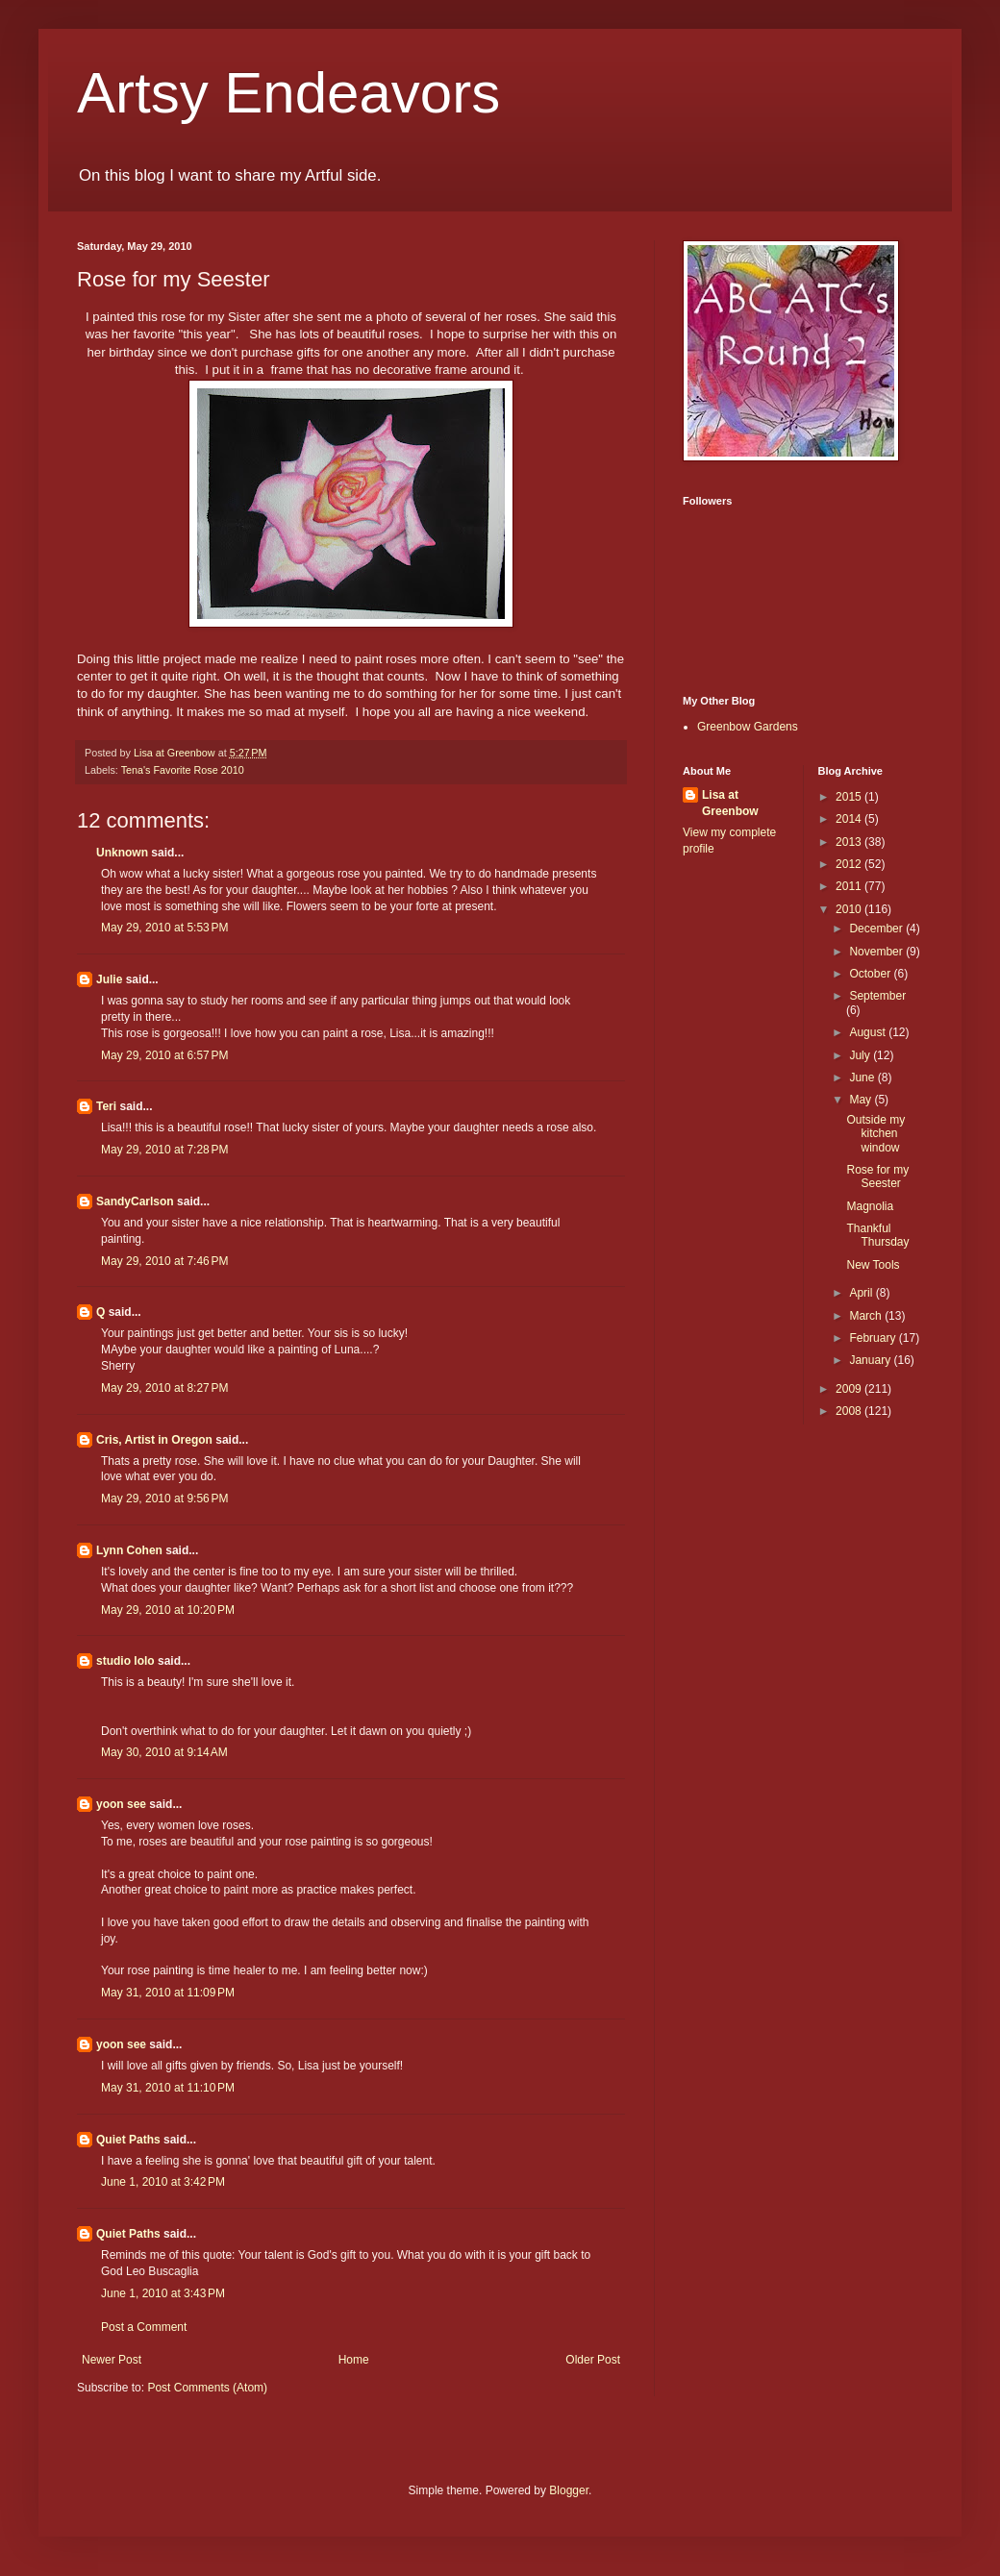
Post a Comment (144, 2327)
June (863, 1077)
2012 (850, 864)
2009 (850, 1389)
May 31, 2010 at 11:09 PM (168, 1992)
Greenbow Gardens (747, 726)
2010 (850, 909)
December (877, 928)
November (877, 951)
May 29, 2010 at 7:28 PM (164, 1149)
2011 (850, 886)
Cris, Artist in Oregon (154, 1440)
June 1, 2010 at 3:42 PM (163, 2182)
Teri (106, 1106)
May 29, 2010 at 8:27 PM (164, 1388)
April (862, 1293)
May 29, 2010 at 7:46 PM (164, 1261)
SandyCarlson (135, 1201)
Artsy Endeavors (288, 93)
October (871, 973)
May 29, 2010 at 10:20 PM (168, 1610)
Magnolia (869, 1206)
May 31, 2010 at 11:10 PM (168, 2087)
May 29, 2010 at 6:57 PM (164, 1055)
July (861, 1055)
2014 (850, 819)
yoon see (121, 1804)
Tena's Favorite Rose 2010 (182, 770)
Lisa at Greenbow (730, 803)
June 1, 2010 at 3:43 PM (163, 2293)
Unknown (122, 852)
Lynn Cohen (129, 1550)
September (877, 996)
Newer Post (111, 2359)
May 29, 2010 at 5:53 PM (164, 927)
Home (353, 2359)
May (861, 1099)
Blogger (568, 2490)
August (868, 1032)
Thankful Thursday (877, 1235)
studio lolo (125, 1661)
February (873, 1338)
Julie (109, 979)
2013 (850, 842)
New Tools (872, 1265)
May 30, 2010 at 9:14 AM (164, 1752)
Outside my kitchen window (875, 1133)
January (871, 1360)
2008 (850, 1411)
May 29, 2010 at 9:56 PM (164, 1498)
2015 (850, 797)
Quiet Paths (128, 2139)
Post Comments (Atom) (207, 2387)
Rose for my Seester (877, 1176)
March (867, 1316)
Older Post (592, 2359)
